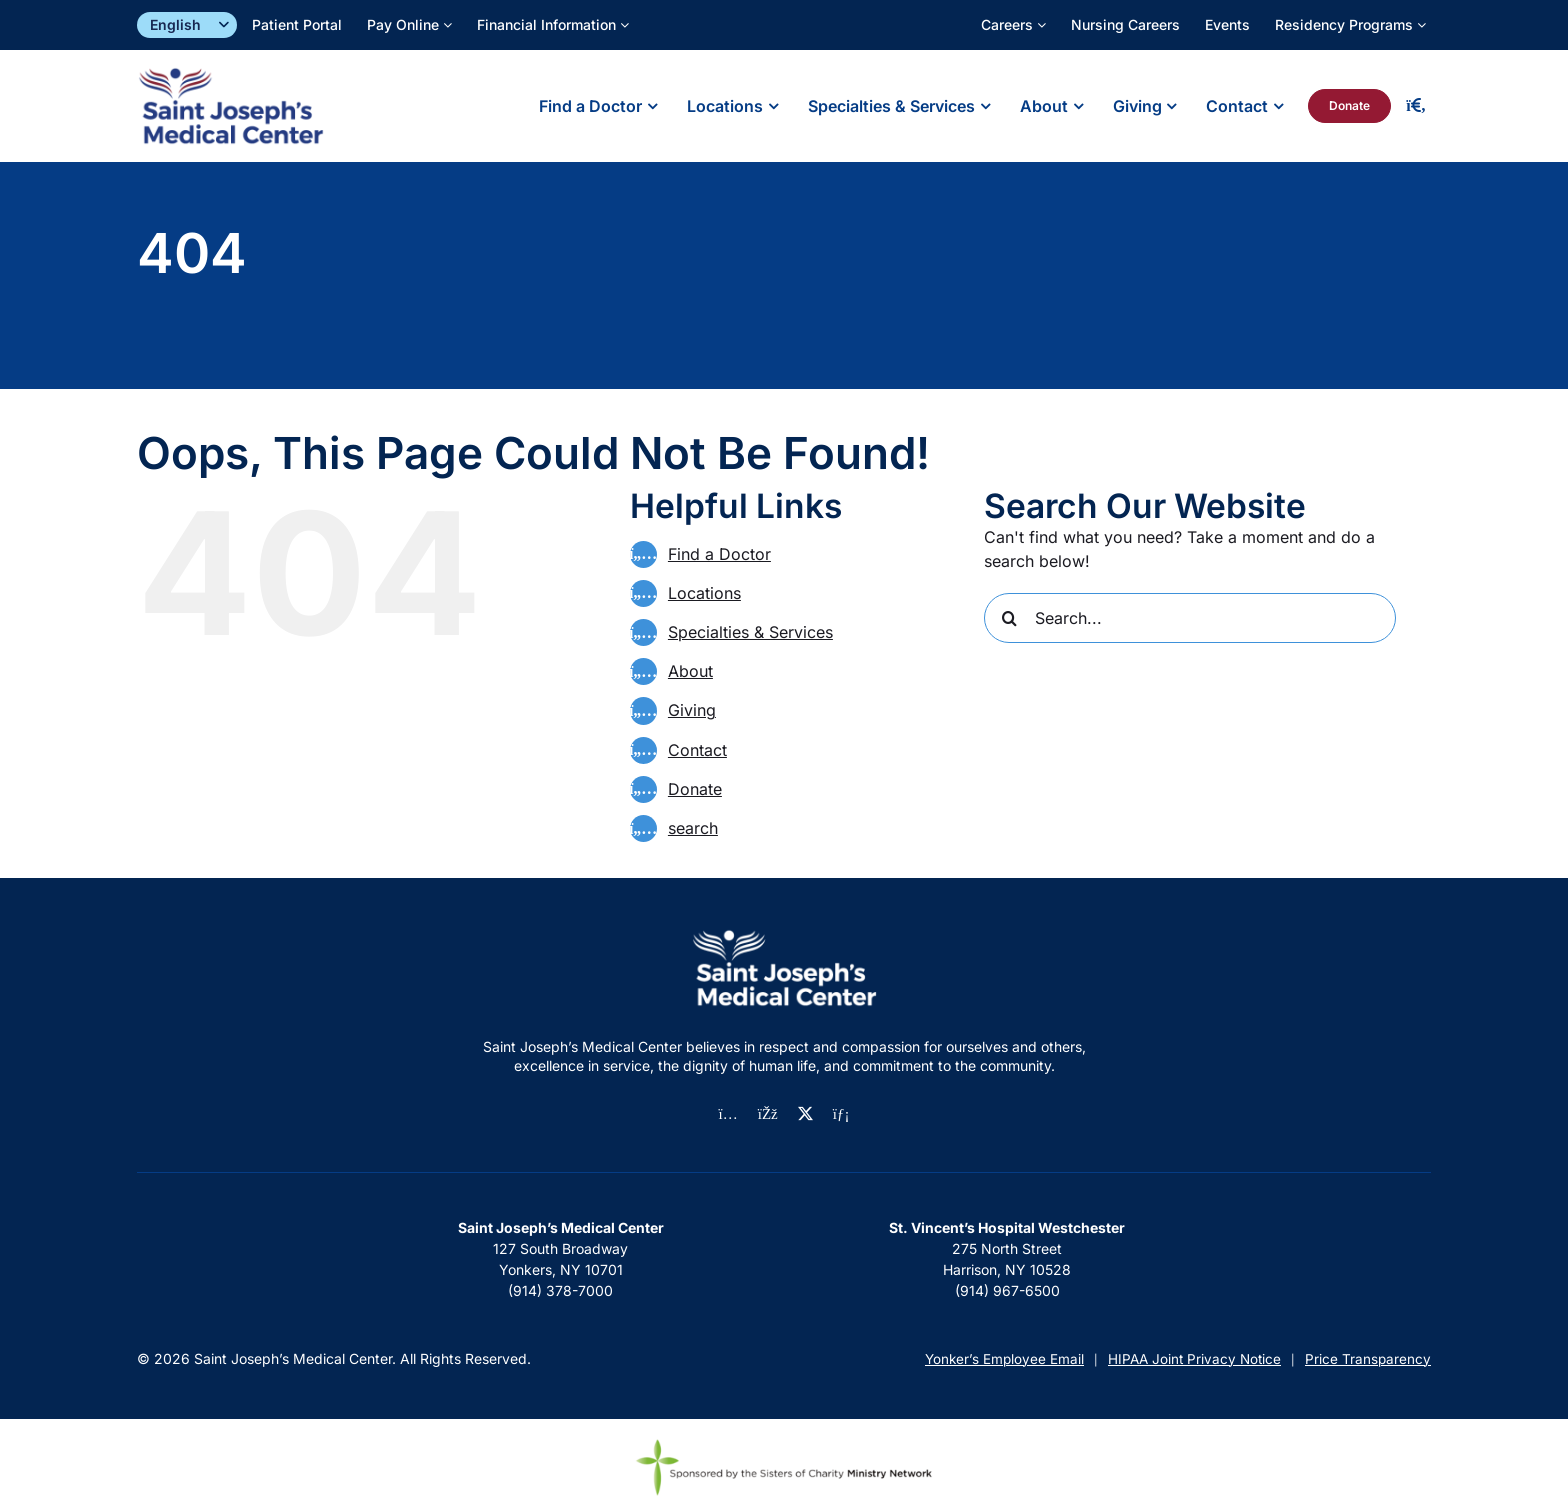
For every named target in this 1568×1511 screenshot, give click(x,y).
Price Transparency (1368, 1359)
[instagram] (728, 1114)
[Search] (1009, 618)
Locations (704, 593)
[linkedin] (841, 1114)
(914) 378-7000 (560, 1290)
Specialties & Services (750, 632)
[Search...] (1189, 618)
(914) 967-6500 (1007, 1290)
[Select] (187, 25)
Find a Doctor (719, 554)
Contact (697, 750)
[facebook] (768, 1114)
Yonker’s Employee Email (1004, 1359)
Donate (695, 789)
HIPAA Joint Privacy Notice (1194, 1359)
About (690, 671)
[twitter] (805, 1113)
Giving (692, 710)
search (693, 828)
